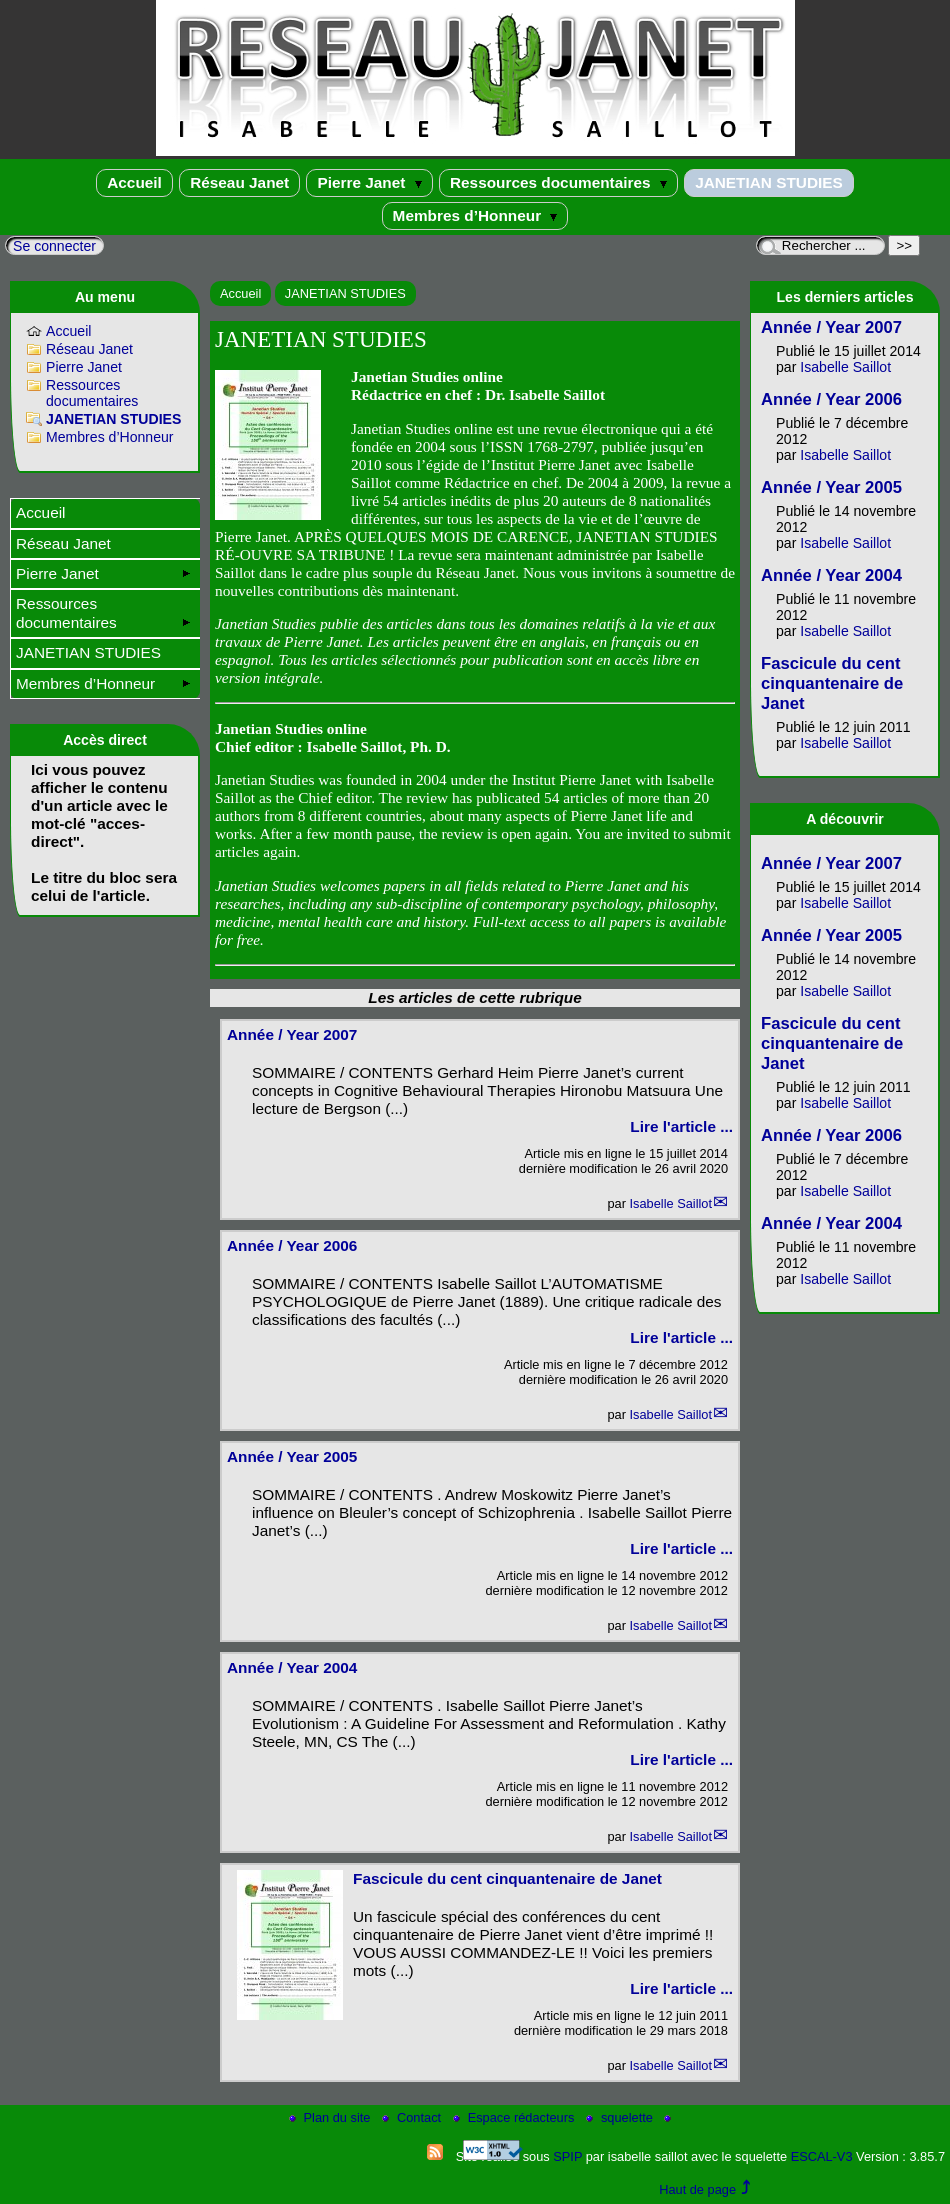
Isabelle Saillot (670, 1203)
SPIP (567, 2156)
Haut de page (697, 2189)
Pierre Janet (369, 182)
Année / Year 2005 (292, 1456)
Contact (413, 2117)
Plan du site (331, 2117)
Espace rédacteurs (515, 2117)
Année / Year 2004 (292, 1667)
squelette (621, 2117)
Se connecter (54, 246)
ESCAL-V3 (822, 2156)
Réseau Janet (239, 182)
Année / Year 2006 (292, 1245)
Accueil (134, 182)
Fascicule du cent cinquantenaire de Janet (507, 1878)
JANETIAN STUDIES (769, 182)
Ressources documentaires (558, 182)
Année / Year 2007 (292, 1034)
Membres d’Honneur (475, 215)
